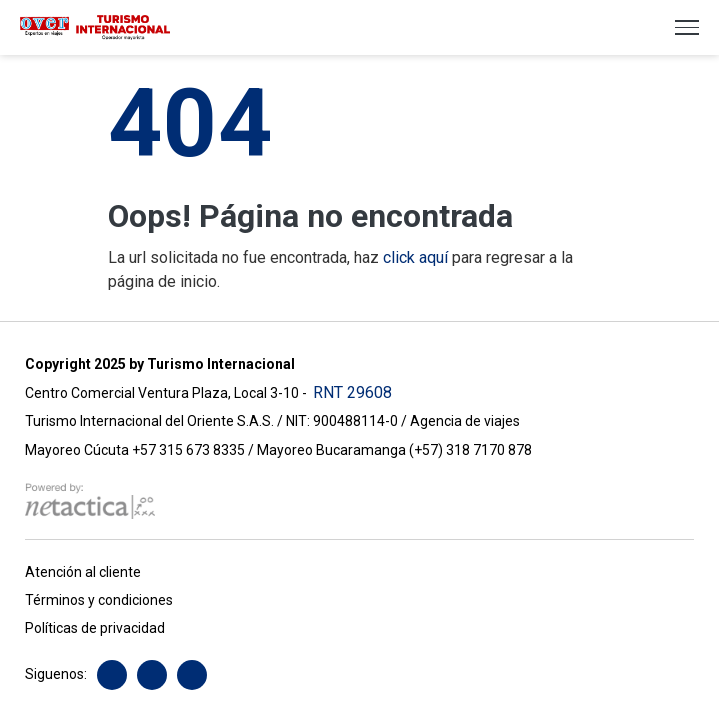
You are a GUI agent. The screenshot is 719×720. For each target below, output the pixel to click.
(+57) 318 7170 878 (470, 450)
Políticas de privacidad (95, 628)
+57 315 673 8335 (190, 450)
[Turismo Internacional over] (95, 26)
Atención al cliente (83, 572)
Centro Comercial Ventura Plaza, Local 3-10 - (169, 393)
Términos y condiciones (99, 600)
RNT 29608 (352, 392)
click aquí (415, 257)
